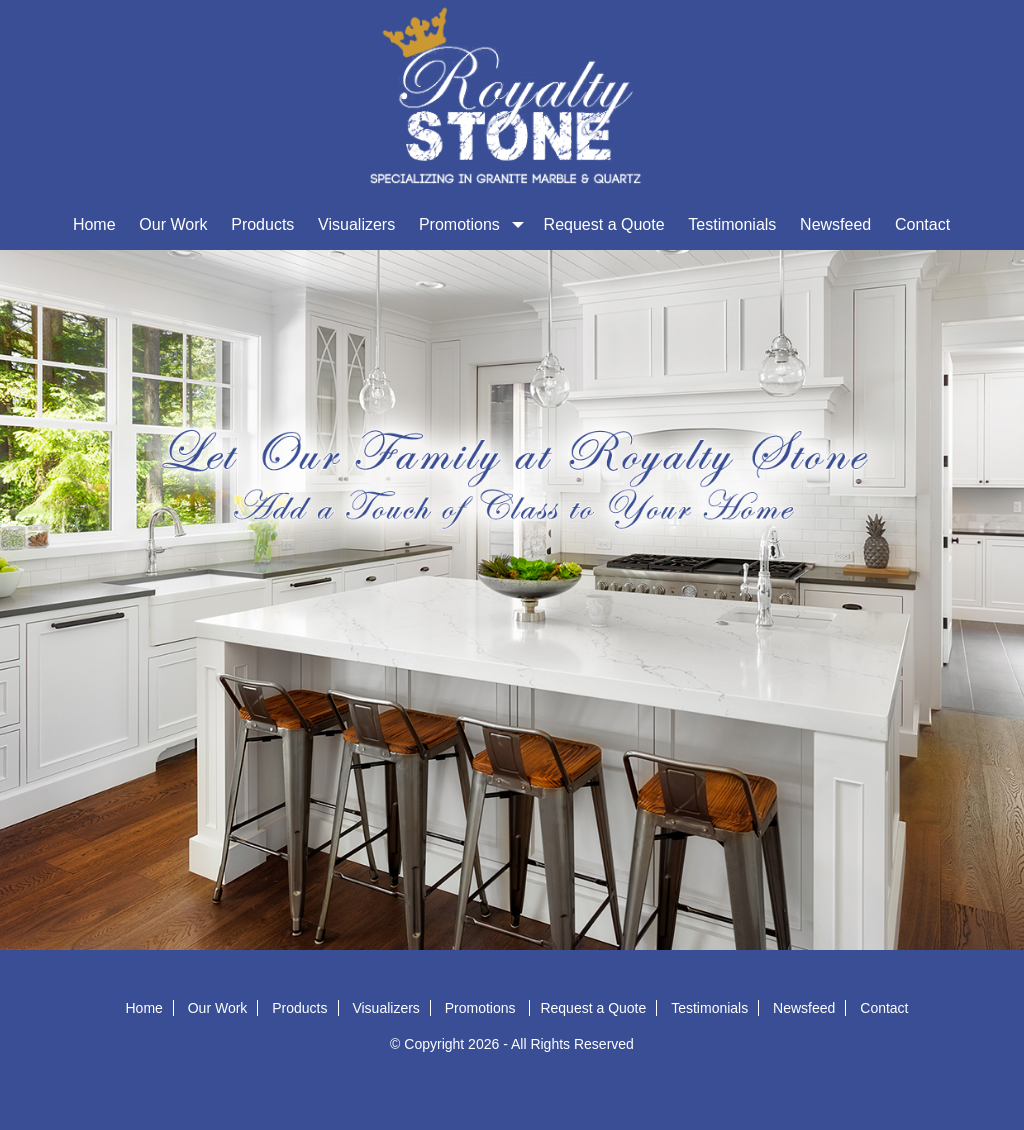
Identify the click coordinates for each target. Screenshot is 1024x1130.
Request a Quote (604, 224)
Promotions (469, 224)
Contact (922, 224)
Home (94, 224)
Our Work (173, 224)
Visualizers (356, 224)
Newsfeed (835, 224)
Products (262, 224)
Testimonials (732, 224)
